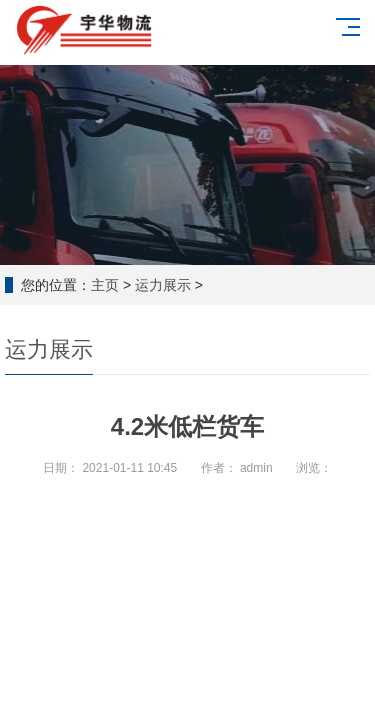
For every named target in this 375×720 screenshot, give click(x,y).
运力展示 (163, 285)
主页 (105, 285)
